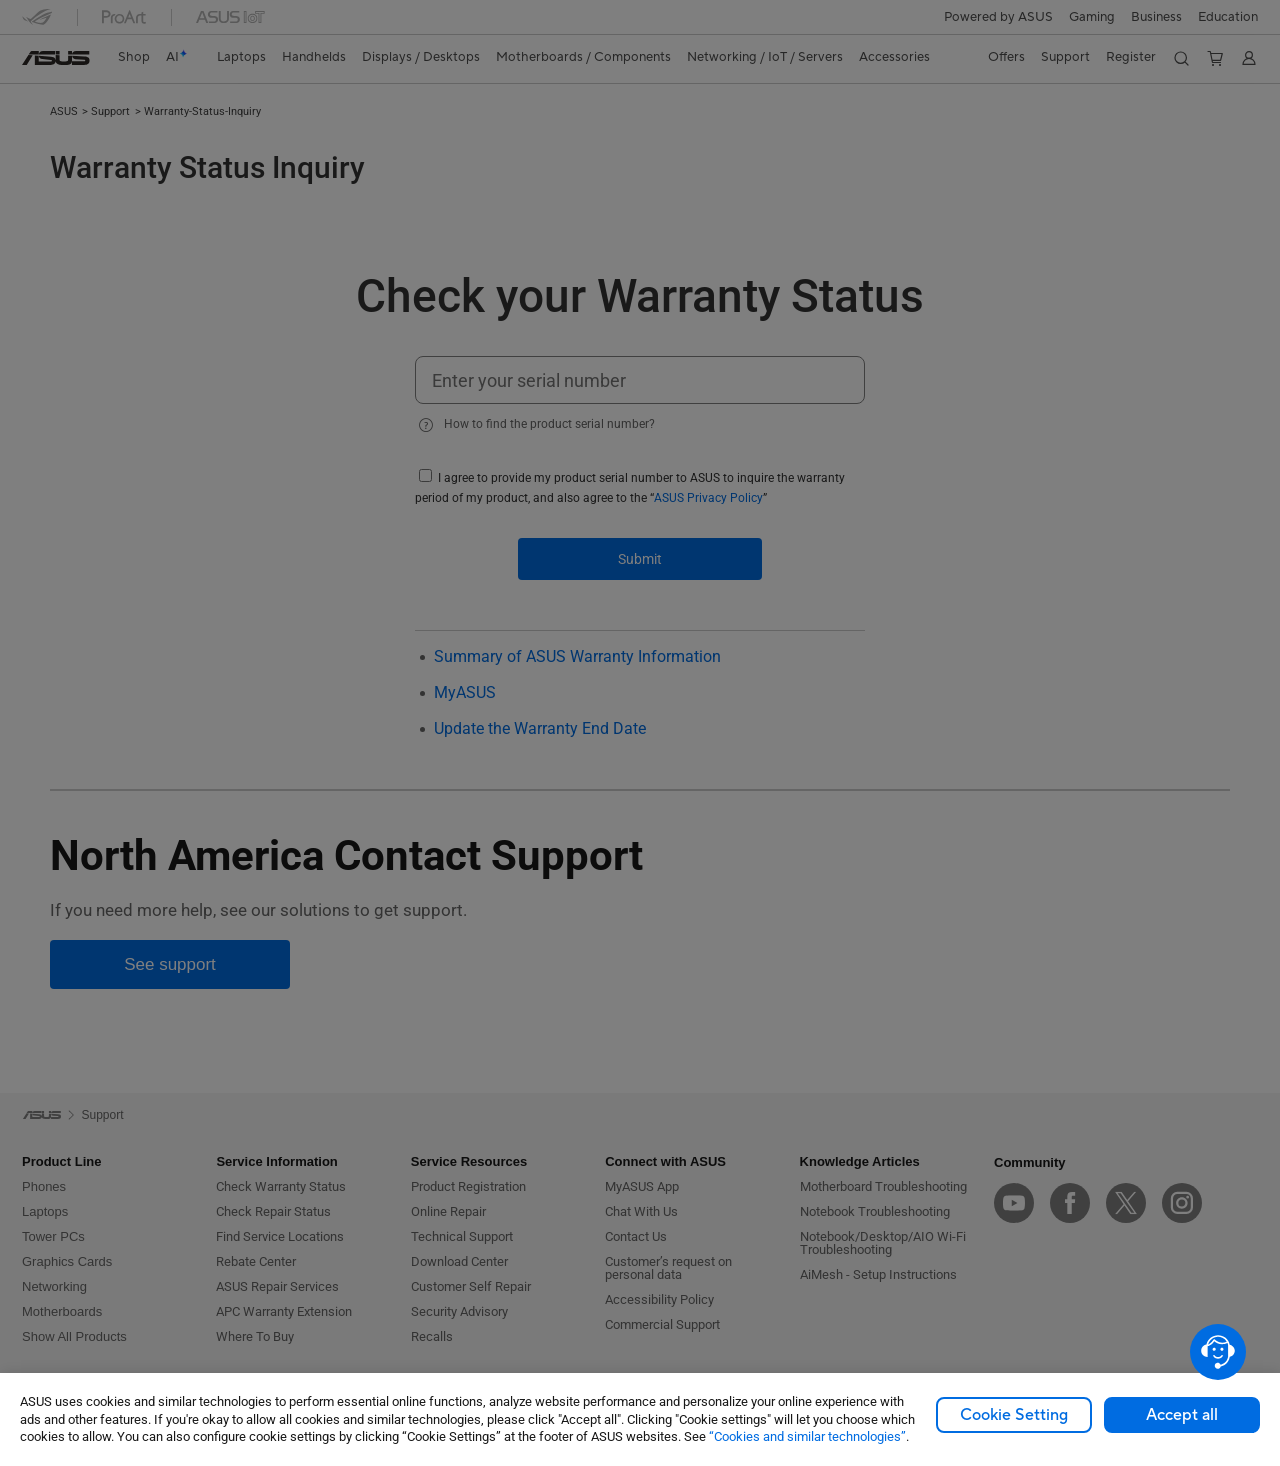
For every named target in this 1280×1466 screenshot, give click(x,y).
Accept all (1182, 1415)
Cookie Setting (1014, 1415)
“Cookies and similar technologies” (807, 1436)
